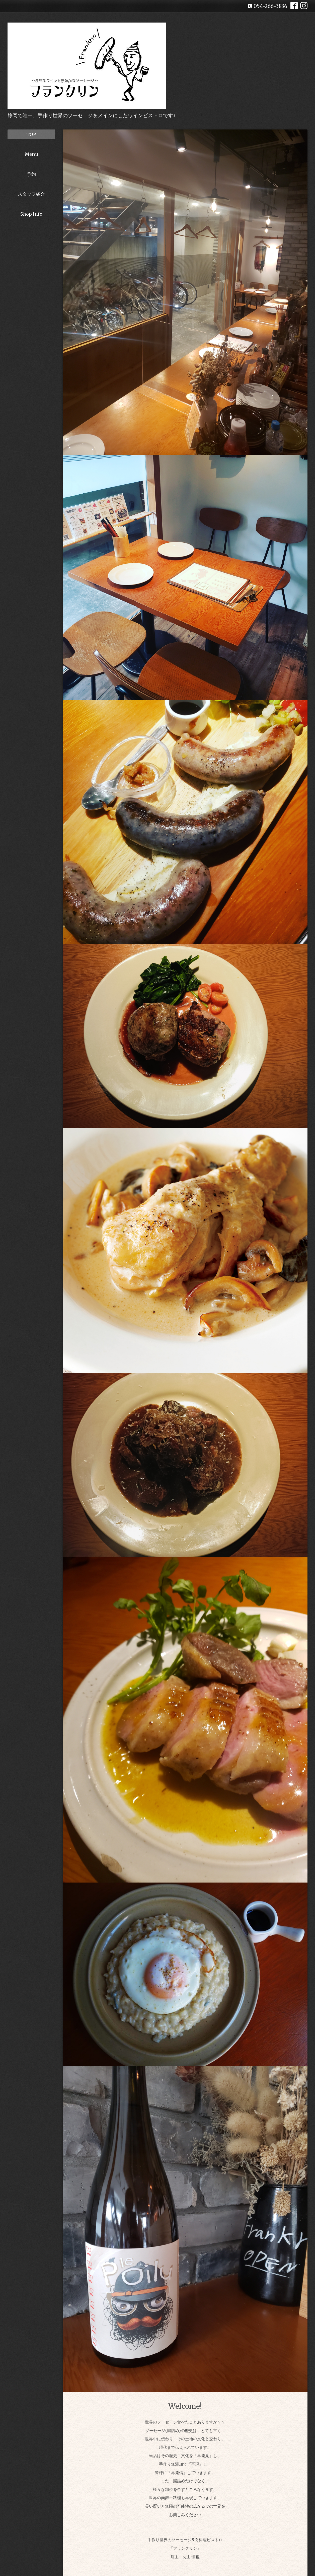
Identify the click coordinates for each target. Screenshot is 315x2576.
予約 (31, 174)
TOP (31, 134)
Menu (31, 154)
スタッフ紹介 (31, 194)
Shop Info (31, 214)
